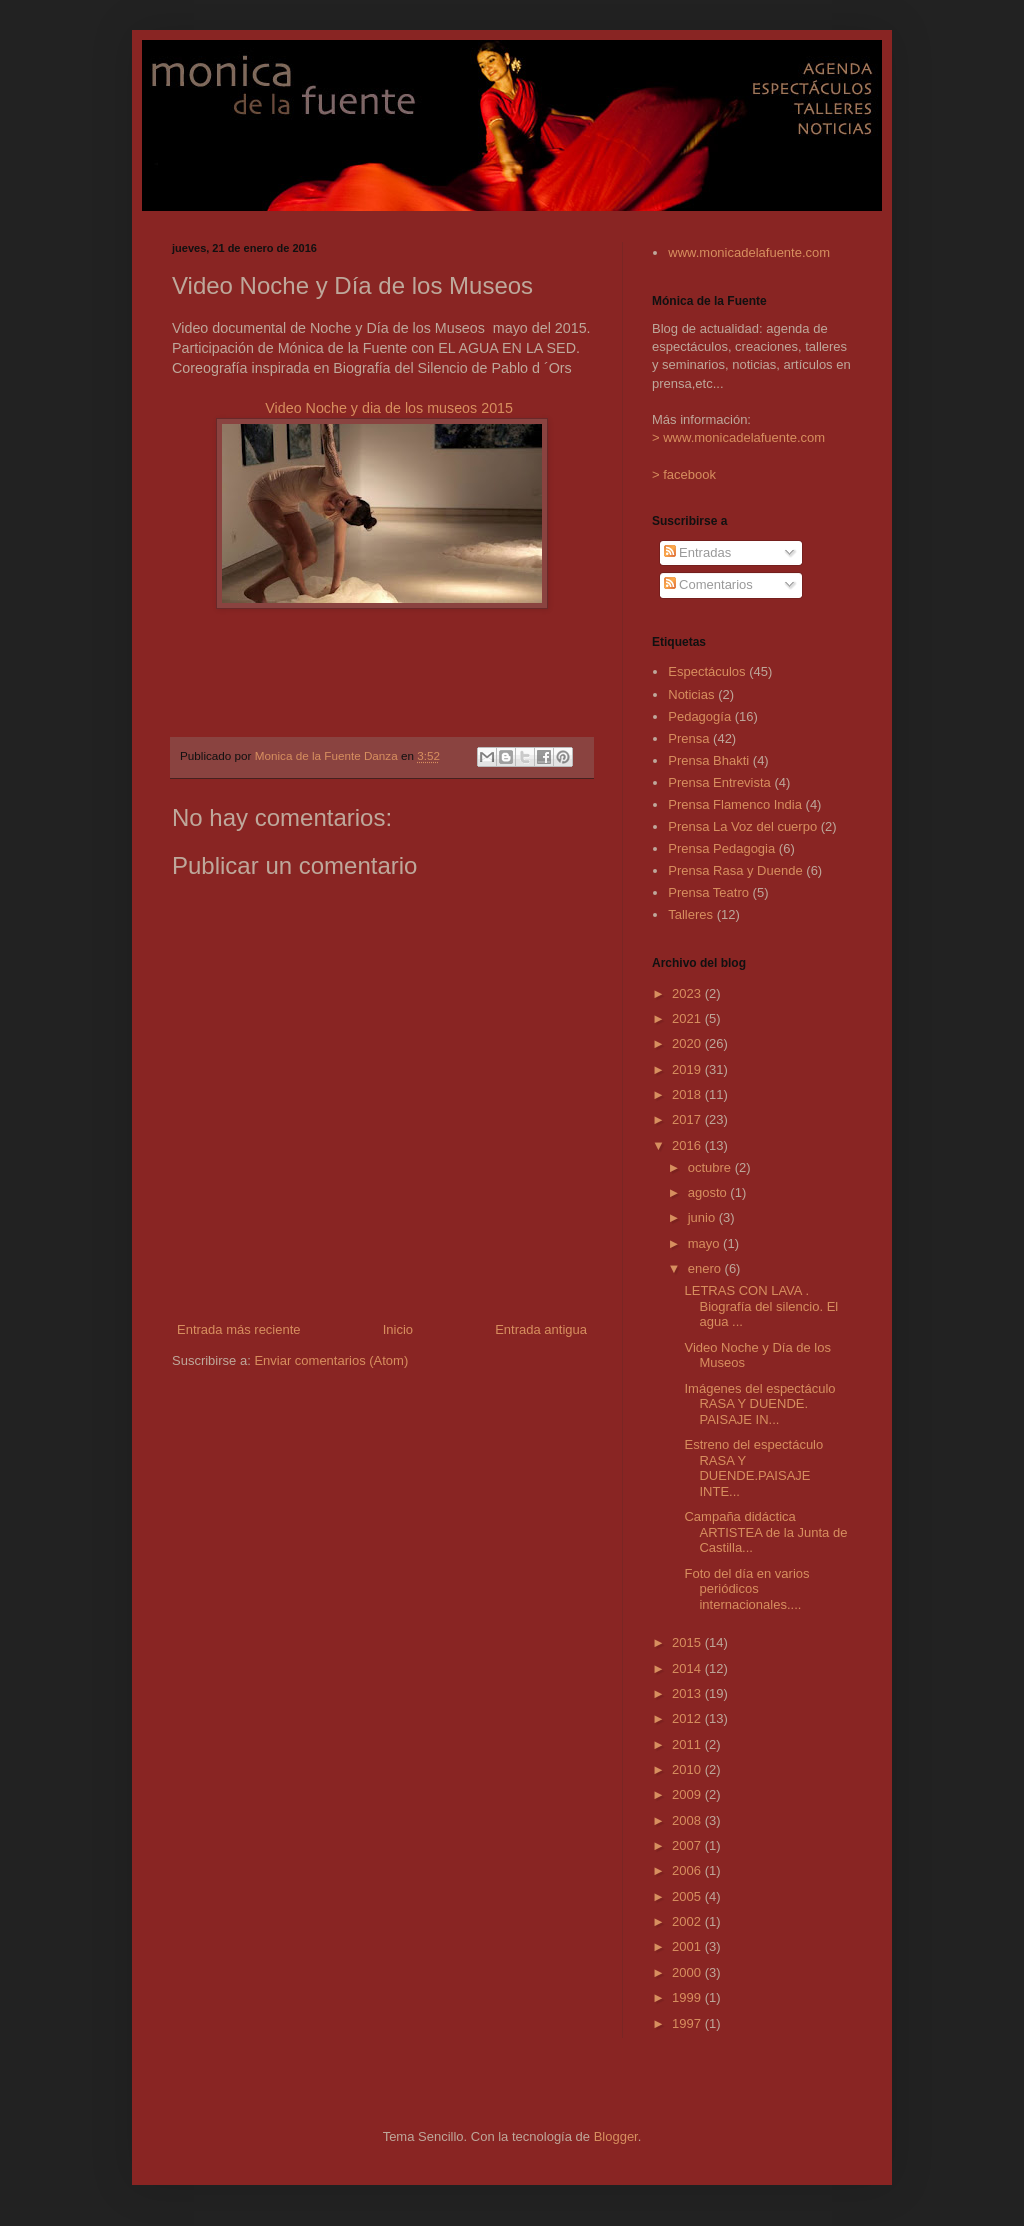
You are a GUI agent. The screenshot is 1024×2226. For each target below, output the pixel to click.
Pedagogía (699, 716)
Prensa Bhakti (708, 760)
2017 (688, 1119)
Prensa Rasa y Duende (735, 870)
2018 (688, 1094)
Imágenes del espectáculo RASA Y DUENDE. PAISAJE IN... (759, 1404)
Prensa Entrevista (719, 782)
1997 (688, 2023)
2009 (688, 1794)
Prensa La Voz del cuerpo (742, 826)
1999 (688, 1997)
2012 (688, 1718)
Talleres (690, 914)
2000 (688, 1972)
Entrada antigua (541, 1329)
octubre (711, 1167)
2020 (688, 1043)
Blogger (616, 2136)
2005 (688, 1896)
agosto (709, 1192)
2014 (688, 1668)
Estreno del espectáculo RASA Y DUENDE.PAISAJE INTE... (753, 1468)
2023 (688, 993)
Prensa (688, 738)
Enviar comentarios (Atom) (331, 1360)
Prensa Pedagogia (721, 848)
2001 (688, 1946)
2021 (688, 1018)
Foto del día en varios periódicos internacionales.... (746, 1589)
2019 (688, 1069)
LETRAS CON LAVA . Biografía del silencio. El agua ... (761, 1306)
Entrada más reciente (239, 1329)
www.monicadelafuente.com (749, 252)
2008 (688, 1820)
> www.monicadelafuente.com (738, 437)
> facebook (684, 474)
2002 (688, 1921)
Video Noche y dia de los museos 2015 (389, 408)
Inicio (398, 1329)
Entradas (698, 552)
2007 (688, 1845)
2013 (688, 1693)
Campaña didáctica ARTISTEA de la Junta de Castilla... (765, 1532)
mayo (705, 1243)
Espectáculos (706, 671)
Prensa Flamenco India (735, 804)
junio (703, 1217)
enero (706, 1268)
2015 (688, 1642)
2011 (688, 1744)
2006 (688, 1870)
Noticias (691, 694)
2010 (688, 1769)
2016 (688, 1145)
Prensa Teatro (708, 892)
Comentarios (708, 584)
